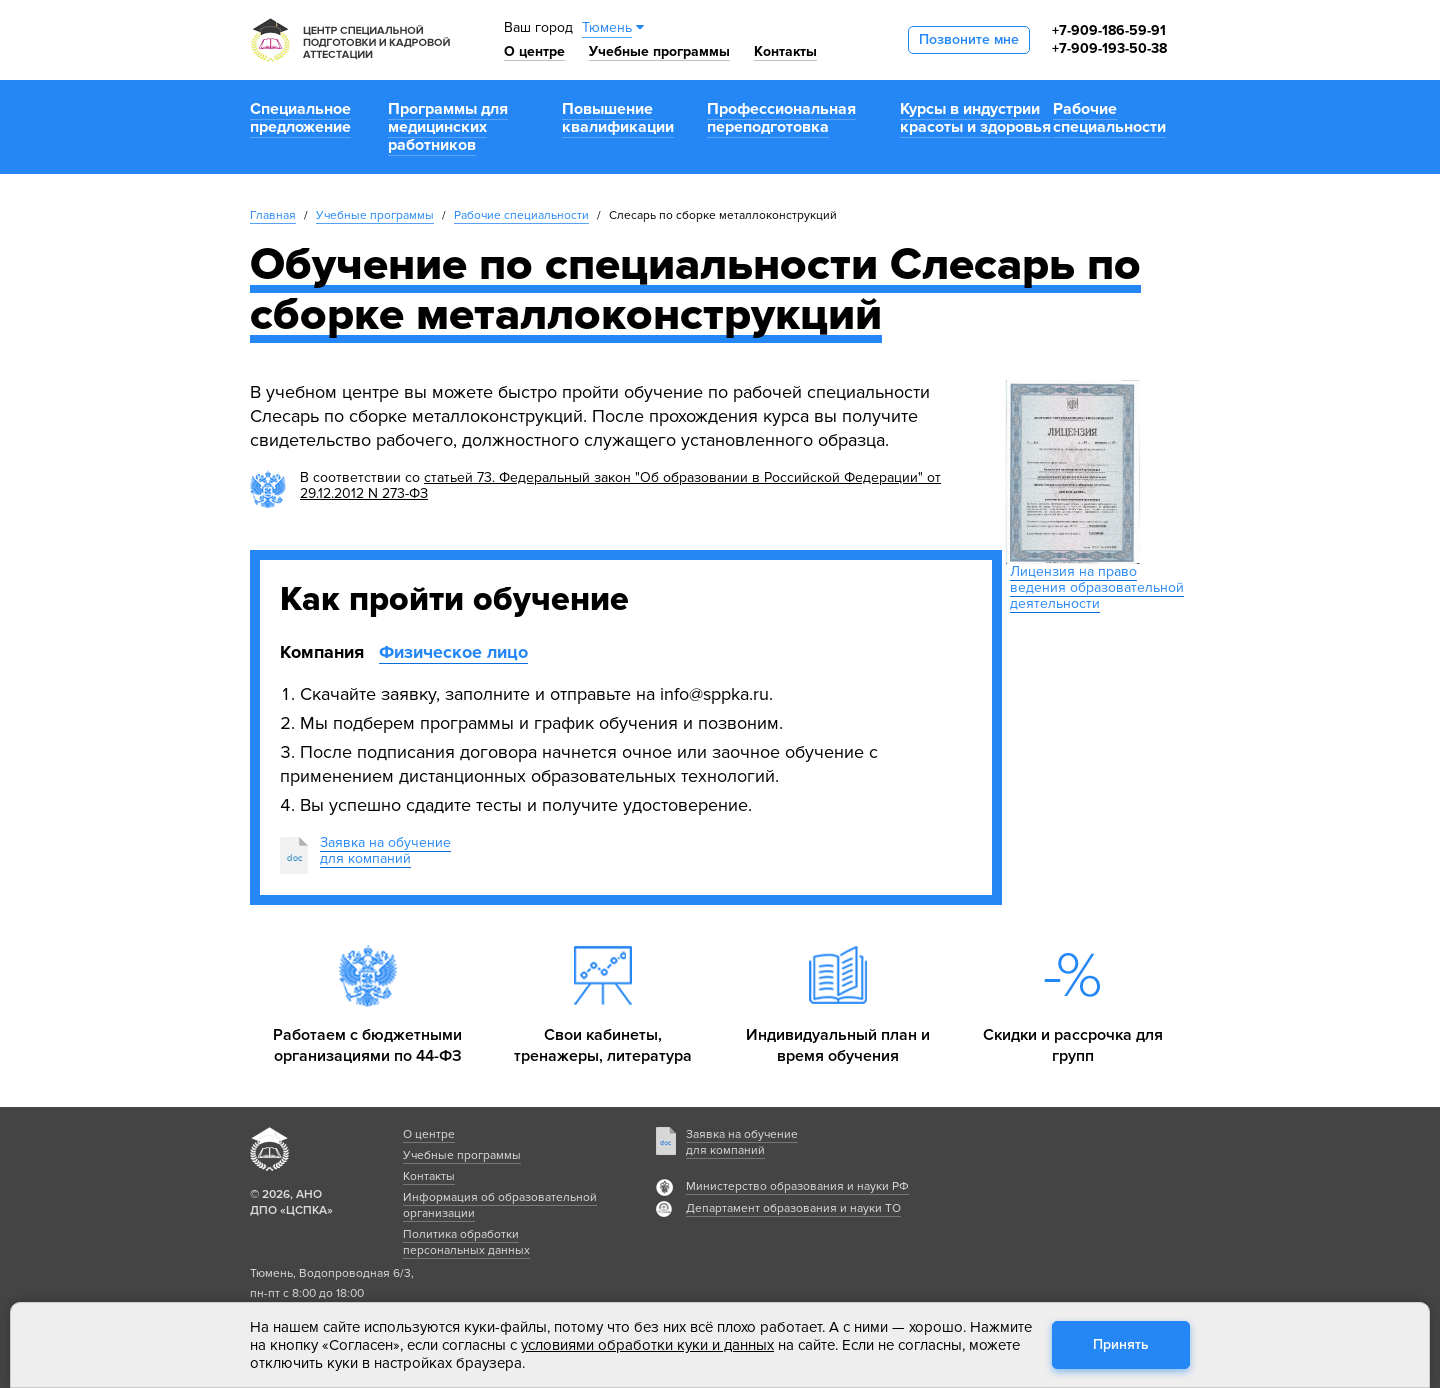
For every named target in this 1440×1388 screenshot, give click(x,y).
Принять (1121, 1344)
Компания (322, 652)
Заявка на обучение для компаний (742, 1142)
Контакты (785, 51)
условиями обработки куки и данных (647, 1345)
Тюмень (607, 28)
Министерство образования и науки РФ (797, 1186)
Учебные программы (659, 51)
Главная (273, 215)
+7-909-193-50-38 (1109, 48)
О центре (534, 51)
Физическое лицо (453, 652)
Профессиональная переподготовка (781, 118)
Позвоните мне (969, 39)
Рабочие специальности (1109, 118)
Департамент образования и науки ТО (793, 1208)
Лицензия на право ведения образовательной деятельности (1097, 587)
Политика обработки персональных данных (466, 1242)
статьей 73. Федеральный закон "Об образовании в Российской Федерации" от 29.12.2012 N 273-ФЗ (620, 485)
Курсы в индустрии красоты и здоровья (975, 118)
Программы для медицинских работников (448, 127)
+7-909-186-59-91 (1109, 30)
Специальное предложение (300, 118)
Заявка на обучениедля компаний (385, 850)
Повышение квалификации (618, 118)
